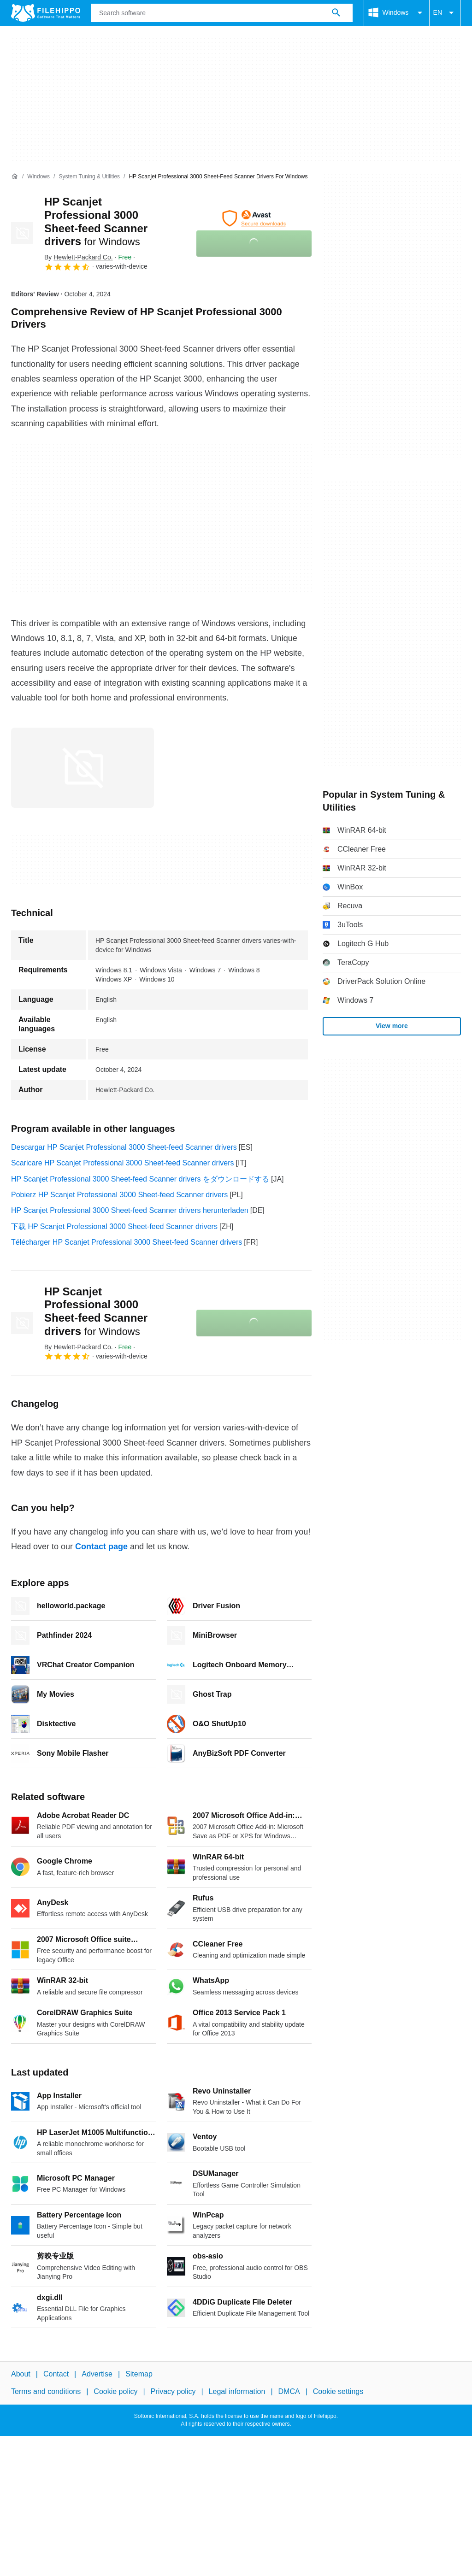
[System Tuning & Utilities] (89, 177)
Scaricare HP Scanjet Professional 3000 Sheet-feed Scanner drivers (122, 1163)
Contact (56, 2374)
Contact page (101, 1546)
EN (445, 12)
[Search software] (336, 13)
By (78, 257)
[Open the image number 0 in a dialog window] (82, 768)
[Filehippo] (45, 13)
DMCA (289, 2391)
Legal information (237, 2391)
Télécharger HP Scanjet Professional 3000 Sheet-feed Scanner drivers (126, 1242)
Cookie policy (115, 2391)
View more (392, 1025)
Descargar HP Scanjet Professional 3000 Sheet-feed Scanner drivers (124, 1147)
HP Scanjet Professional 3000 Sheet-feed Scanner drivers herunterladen (129, 1210)
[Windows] (38, 177)
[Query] (222, 13)
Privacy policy (173, 2391)
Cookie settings (338, 2391)
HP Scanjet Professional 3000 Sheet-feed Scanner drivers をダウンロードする (140, 1179)
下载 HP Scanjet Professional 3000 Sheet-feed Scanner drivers (114, 1226)
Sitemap (139, 2374)
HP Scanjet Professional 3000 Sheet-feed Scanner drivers (96, 1311)
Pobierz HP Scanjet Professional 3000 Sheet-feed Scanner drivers (119, 1195)
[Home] (14, 176)
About (20, 2374)
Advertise (97, 2374)
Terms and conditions (46, 2391)
